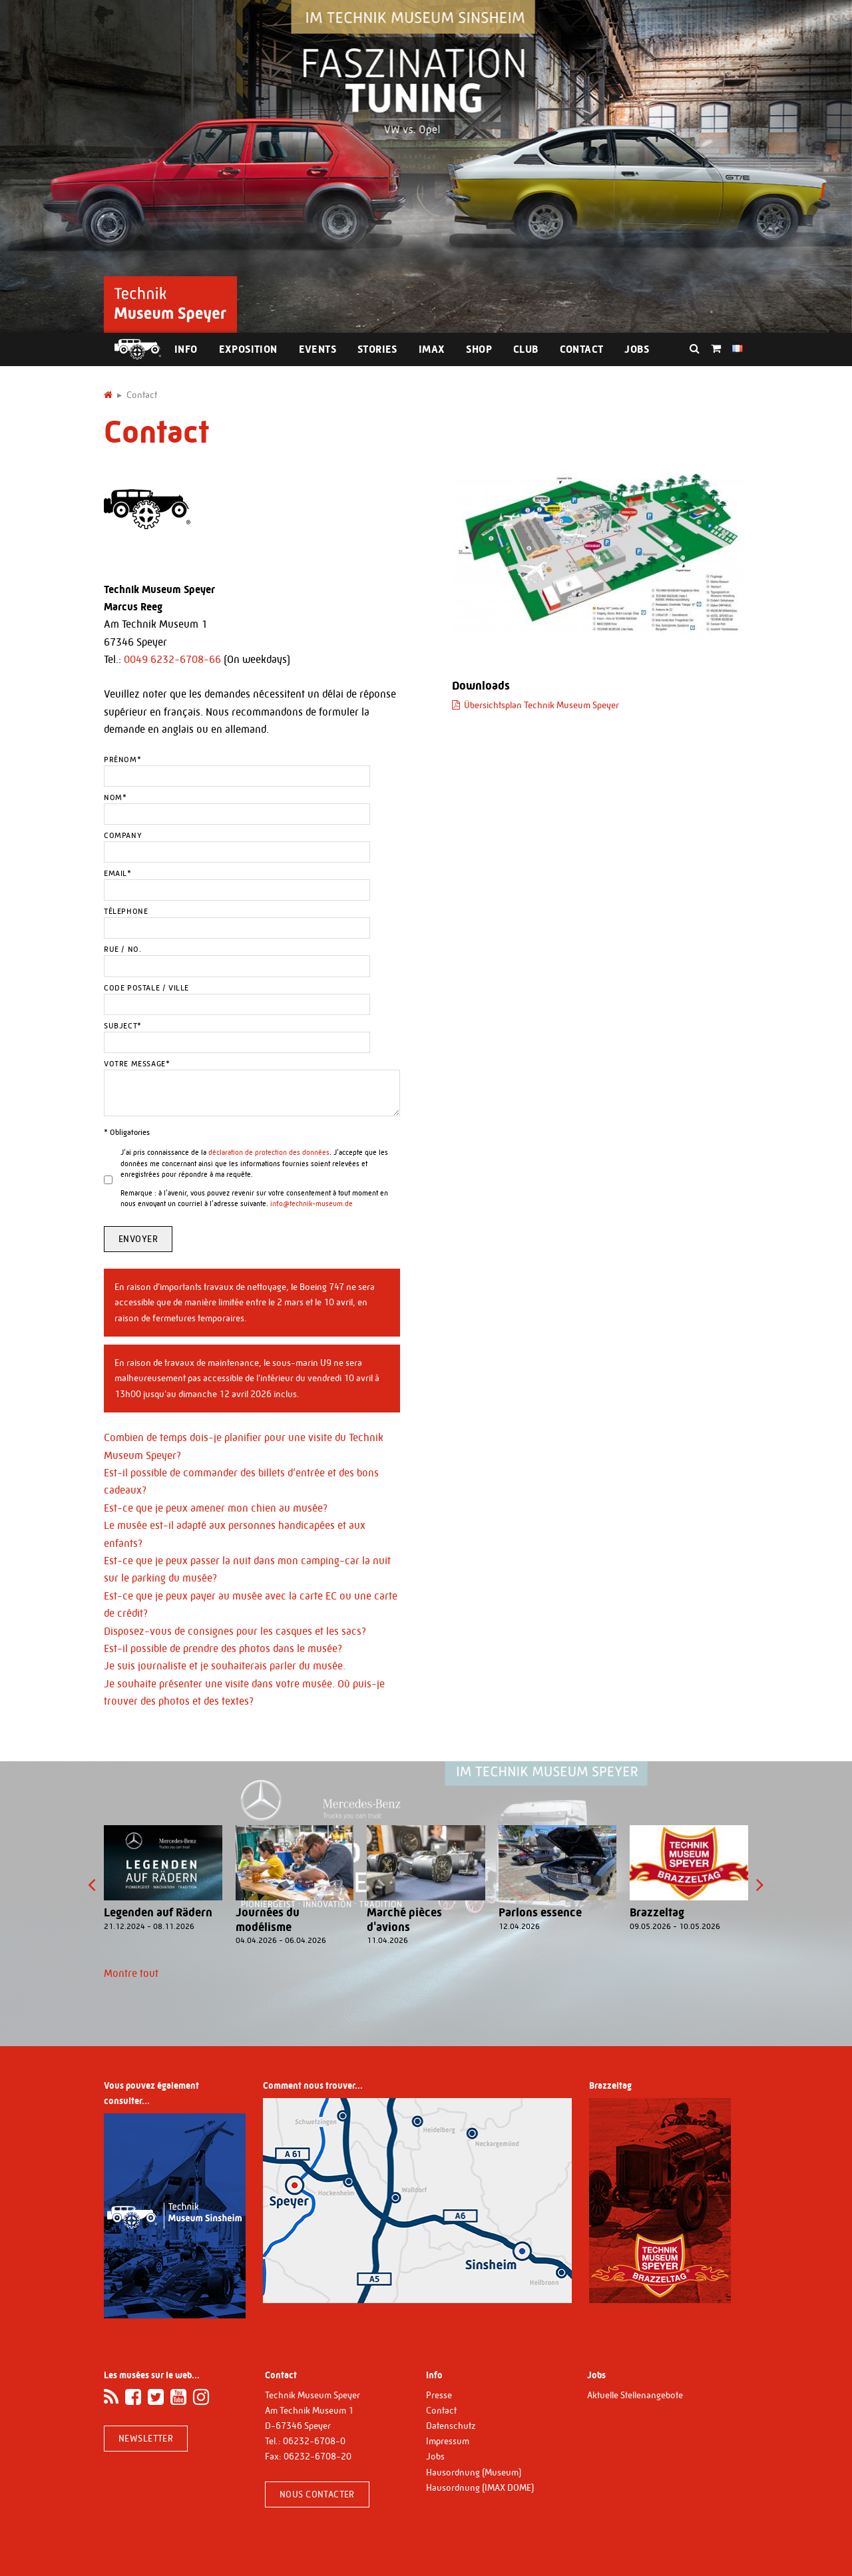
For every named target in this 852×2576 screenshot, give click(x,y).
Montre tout (131, 1973)
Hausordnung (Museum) (473, 2472)
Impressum (447, 2441)
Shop (479, 349)
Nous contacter (317, 2494)
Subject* (123, 1026)
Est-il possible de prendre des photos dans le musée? (223, 1648)
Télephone (126, 911)
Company (123, 835)
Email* (118, 873)
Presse (439, 2395)
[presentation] (91, 1884)
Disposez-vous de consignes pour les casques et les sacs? (235, 1631)
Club (525, 349)
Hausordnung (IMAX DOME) (480, 2487)
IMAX (432, 349)
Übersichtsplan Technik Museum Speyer (541, 705)
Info (186, 349)
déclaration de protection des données (268, 1152)
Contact (582, 349)
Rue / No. (122, 949)
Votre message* (137, 1064)
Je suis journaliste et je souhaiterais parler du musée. (224, 1665)
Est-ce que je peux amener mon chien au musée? (215, 1508)
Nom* (115, 797)
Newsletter (145, 2438)
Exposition (248, 349)
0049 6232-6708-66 (172, 659)
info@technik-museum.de (311, 1203)
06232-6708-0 (314, 2441)
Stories (377, 349)
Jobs (636, 349)
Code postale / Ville (146, 988)
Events (317, 349)
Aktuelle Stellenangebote (635, 2395)
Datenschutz (451, 2425)
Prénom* (122, 759)
